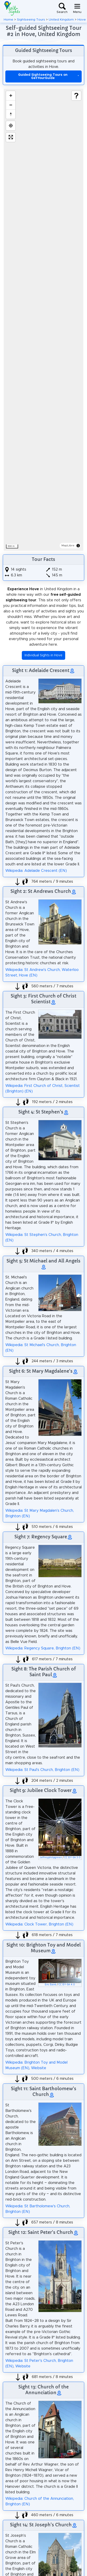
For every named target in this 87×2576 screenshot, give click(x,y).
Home (8, 19)
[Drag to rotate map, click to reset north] (10, 114)
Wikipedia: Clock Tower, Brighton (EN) (39, 1924)
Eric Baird (50, 1984)
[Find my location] (10, 125)
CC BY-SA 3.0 (72, 1857)
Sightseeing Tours (31, 19)
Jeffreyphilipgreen (50, 1857)
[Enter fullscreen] (10, 137)
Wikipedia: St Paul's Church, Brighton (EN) (42, 1770)
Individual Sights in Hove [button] (43, 655)
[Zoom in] (10, 95)
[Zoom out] (10, 104)
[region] (43, 320)
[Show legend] (76, 95)
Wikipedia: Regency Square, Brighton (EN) (42, 1648)
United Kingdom (61, 19)
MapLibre (67, 545)
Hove (81, 19)
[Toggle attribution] (78, 545)
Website (38, 2068)
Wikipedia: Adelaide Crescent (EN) (36, 871)
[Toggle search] (62, 8)
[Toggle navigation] (77, 8)
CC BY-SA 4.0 (66, 1984)
